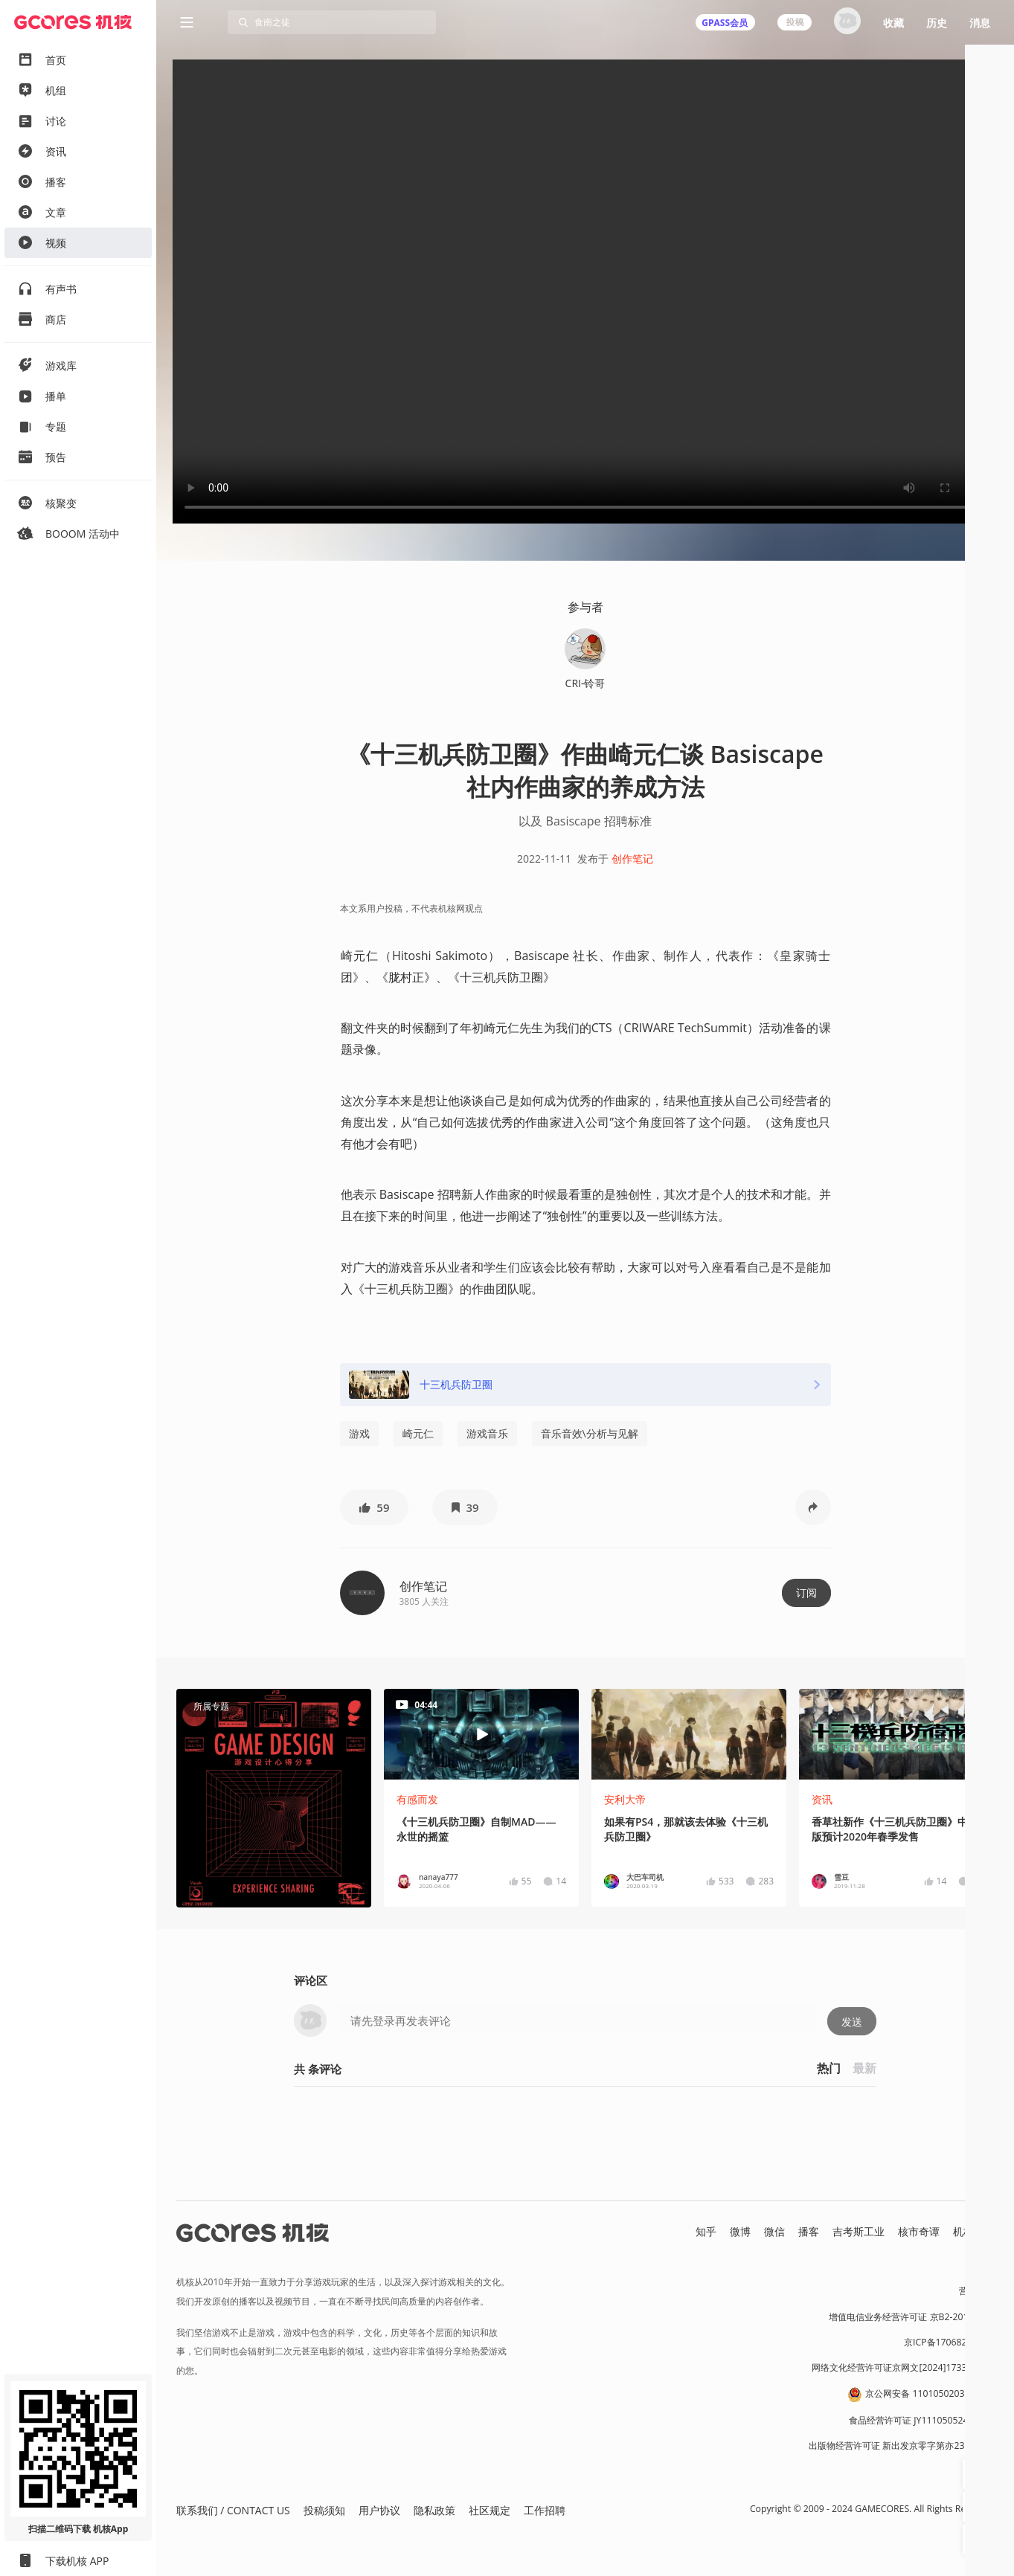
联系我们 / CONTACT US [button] (233, 2510)
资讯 (822, 1799)
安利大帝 (625, 1799)
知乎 (706, 2231)
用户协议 (379, 2510)
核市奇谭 (919, 2231)
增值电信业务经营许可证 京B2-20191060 (911, 2317)
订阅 (806, 1592)
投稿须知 (324, 2510)
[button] (374, 1507)
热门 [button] (829, 2068)
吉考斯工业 (858, 2231)
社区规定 (489, 2510)
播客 (808, 2231)
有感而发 (417, 1799)
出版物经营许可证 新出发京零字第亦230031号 (901, 2445)
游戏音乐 (487, 1433)
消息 (979, 23)
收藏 (893, 23)
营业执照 (977, 2290)
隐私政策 (434, 2510)
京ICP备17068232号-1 (949, 2342)
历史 (936, 23)
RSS (986, 2247)
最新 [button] (864, 2068)
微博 (740, 2231)
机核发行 (974, 2231)
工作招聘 (544, 2510)
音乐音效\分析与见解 (589, 1433)
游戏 (359, 1433)
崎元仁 (418, 1433)
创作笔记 (632, 858)
